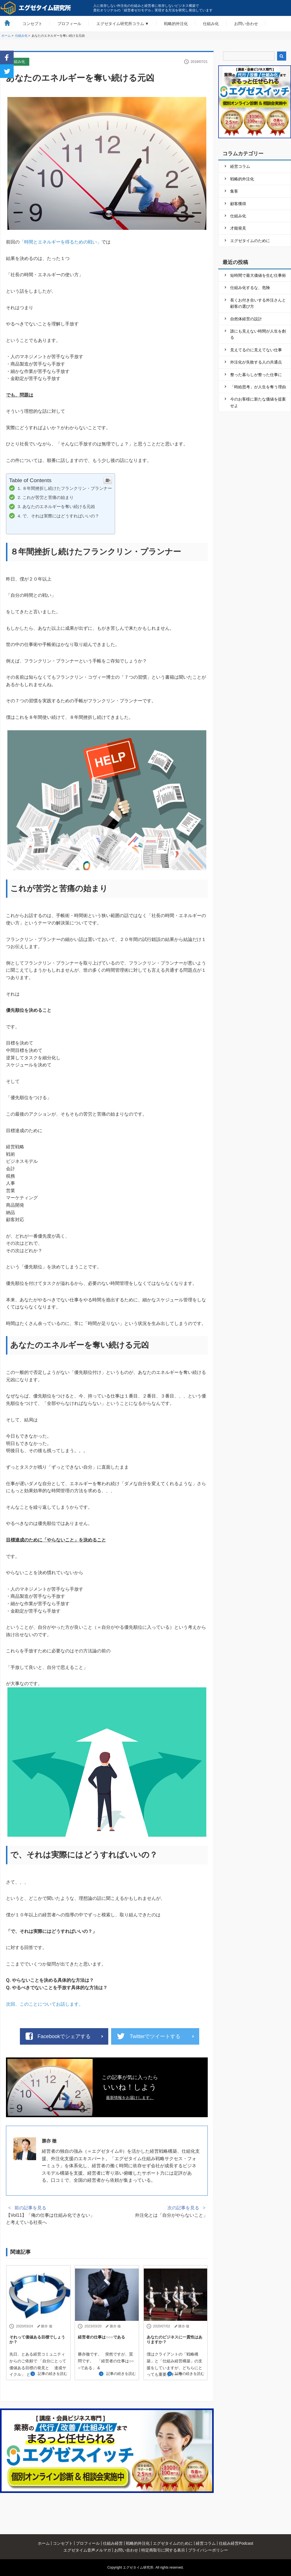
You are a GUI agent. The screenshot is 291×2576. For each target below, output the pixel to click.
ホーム (44, 2543)
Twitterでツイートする (155, 2036)
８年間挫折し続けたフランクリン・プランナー (67, 488)
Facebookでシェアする (64, 2036)
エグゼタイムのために (250, 240)
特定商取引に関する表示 (163, 2550)
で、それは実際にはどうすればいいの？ (60, 515)
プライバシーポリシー (208, 2550)
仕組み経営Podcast (236, 2543)
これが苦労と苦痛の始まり (48, 497)
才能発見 (238, 228)
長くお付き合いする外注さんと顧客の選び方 (258, 303)
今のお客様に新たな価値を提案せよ (258, 402)
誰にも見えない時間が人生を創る (258, 334)
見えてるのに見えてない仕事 (256, 350)
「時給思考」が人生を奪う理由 (258, 387)
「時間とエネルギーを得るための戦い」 (60, 242)
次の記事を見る (183, 2207)
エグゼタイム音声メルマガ (87, 2550)
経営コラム (240, 166)
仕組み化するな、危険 (250, 287)
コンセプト (32, 23)
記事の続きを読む (52, 2373)
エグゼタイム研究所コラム (120, 23)
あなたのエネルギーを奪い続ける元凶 (58, 506)
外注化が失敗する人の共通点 (256, 362)
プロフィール (69, 23)
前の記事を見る (30, 2207)
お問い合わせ (246, 23)
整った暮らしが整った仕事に (256, 374)
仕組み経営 (113, 2543)
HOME (7, 23)
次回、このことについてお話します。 (44, 2004)
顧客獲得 (238, 203)
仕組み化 (211, 23)
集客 (234, 191)
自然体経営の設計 (246, 319)
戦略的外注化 (176, 23)
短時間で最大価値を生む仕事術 (258, 275)
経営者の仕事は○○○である (101, 2337)
